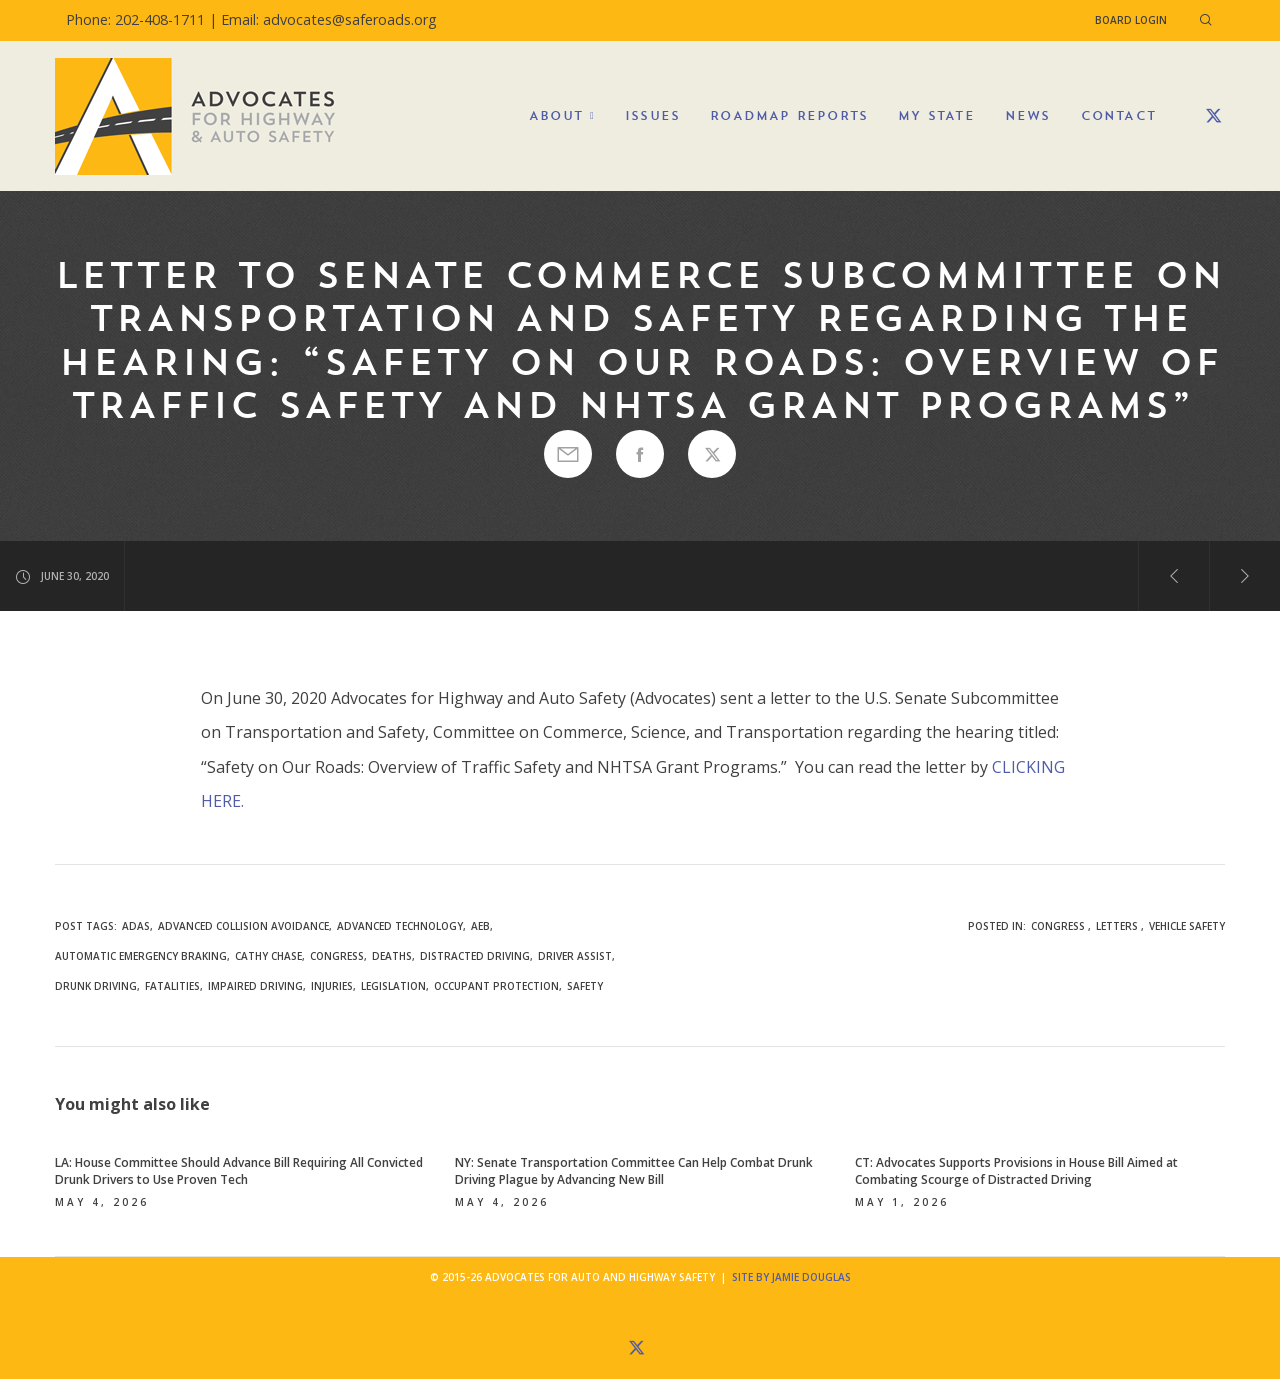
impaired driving (255, 986)
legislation (393, 986)
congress (337, 956)
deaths (392, 956)
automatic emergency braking (141, 956)
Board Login (1131, 20)
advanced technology (400, 926)
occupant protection (496, 986)
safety (585, 986)
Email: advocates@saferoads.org (329, 19)
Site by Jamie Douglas (791, 1277)
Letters (1117, 926)
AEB (480, 926)
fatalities (172, 986)
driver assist (575, 956)
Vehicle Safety (1187, 926)
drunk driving (96, 986)
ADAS (136, 926)
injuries (332, 986)
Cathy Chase (268, 956)
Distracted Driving (475, 956)
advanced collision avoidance (243, 926)
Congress (1058, 926)
